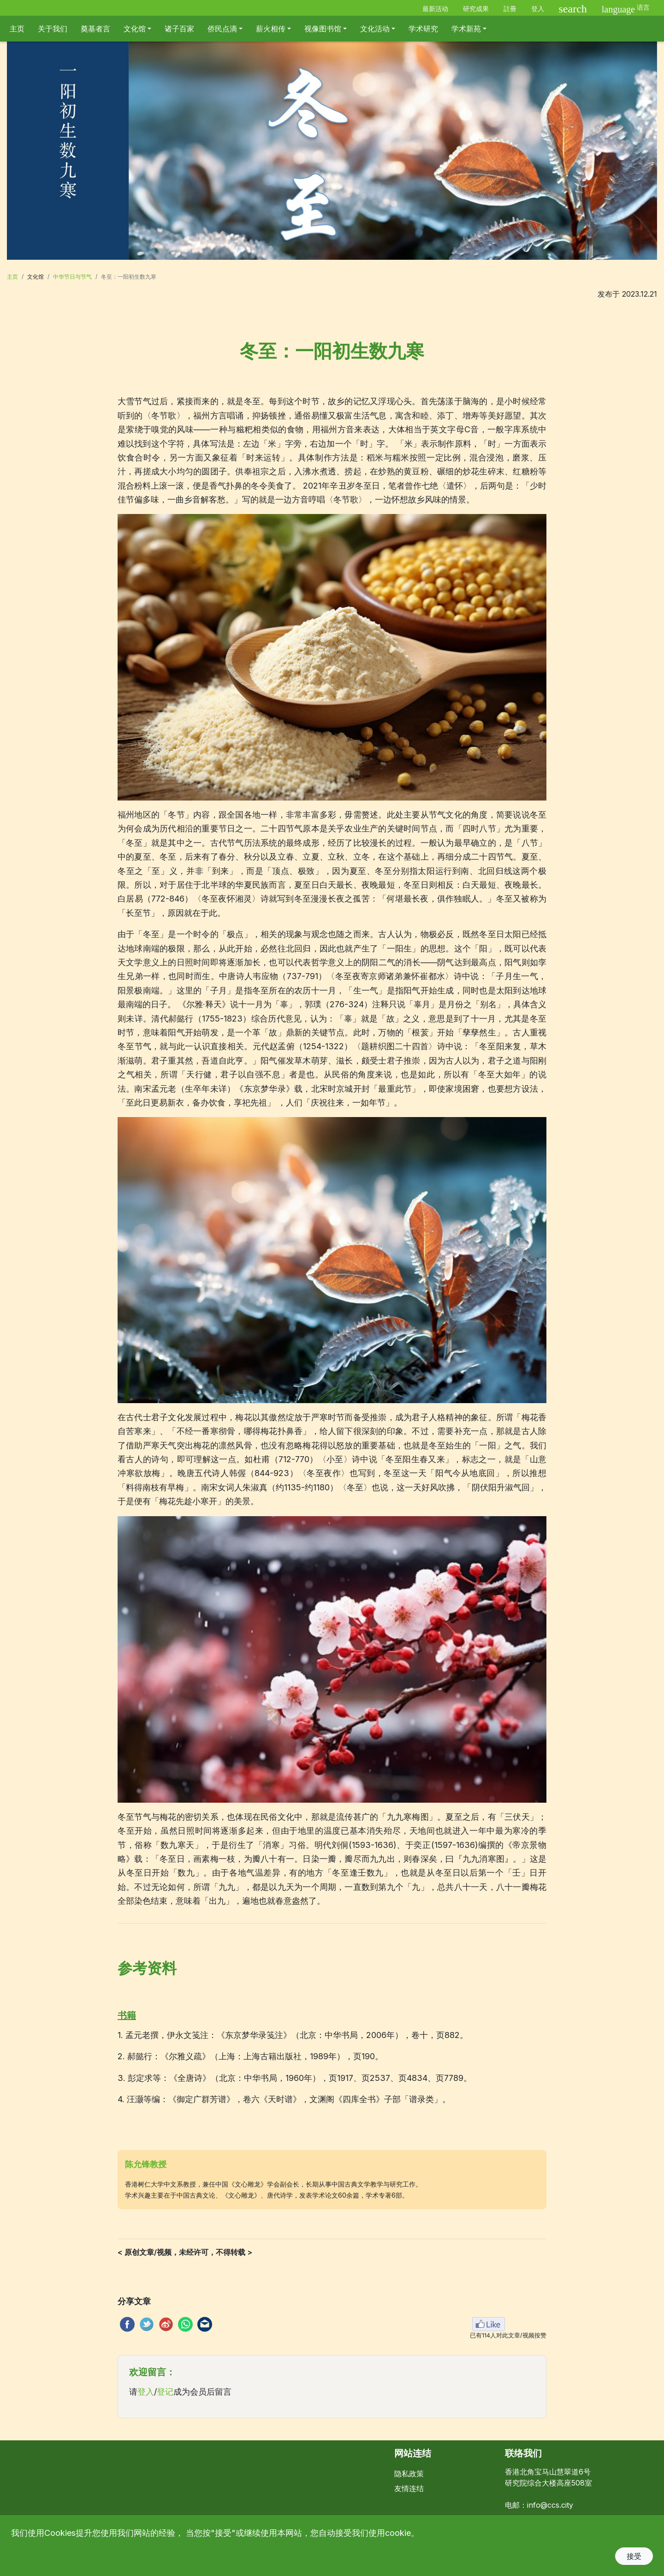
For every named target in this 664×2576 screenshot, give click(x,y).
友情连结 (409, 2488)
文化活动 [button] (375, 28)
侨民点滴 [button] (222, 28)
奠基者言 (95, 28)
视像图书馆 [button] (322, 28)
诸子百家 (179, 28)
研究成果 (476, 8)
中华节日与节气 (72, 276)
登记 (165, 2392)
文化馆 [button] (135, 28)
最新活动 (435, 8)
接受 (634, 2556)
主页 (17, 28)
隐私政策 (409, 2473)
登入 (537, 8)
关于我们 (52, 28)
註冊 (510, 8)
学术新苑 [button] (466, 28)
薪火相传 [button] (270, 28)
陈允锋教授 (145, 2164)
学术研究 (423, 28)
